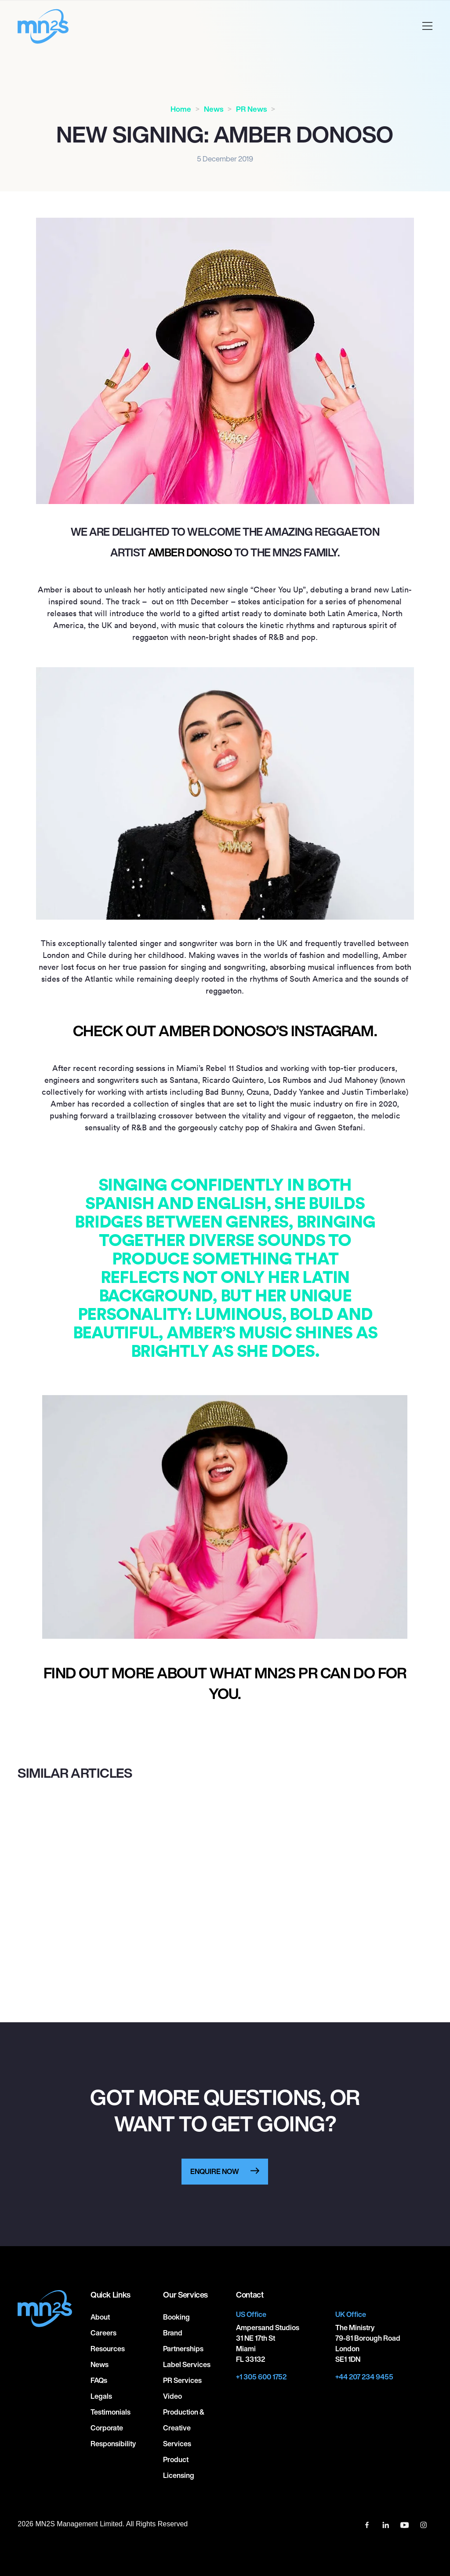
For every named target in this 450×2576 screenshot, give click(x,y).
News (213, 108)
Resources (108, 2348)
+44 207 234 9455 (364, 2376)
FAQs (99, 2380)
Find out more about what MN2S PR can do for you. (225, 1683)
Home (181, 108)
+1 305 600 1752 (261, 2376)
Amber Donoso (190, 552)
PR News (251, 108)
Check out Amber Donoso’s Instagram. (225, 1030)
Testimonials (111, 2412)
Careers (103, 2333)
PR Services (182, 2380)
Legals (101, 2396)
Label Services (186, 2364)
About (100, 2317)
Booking (176, 2317)
